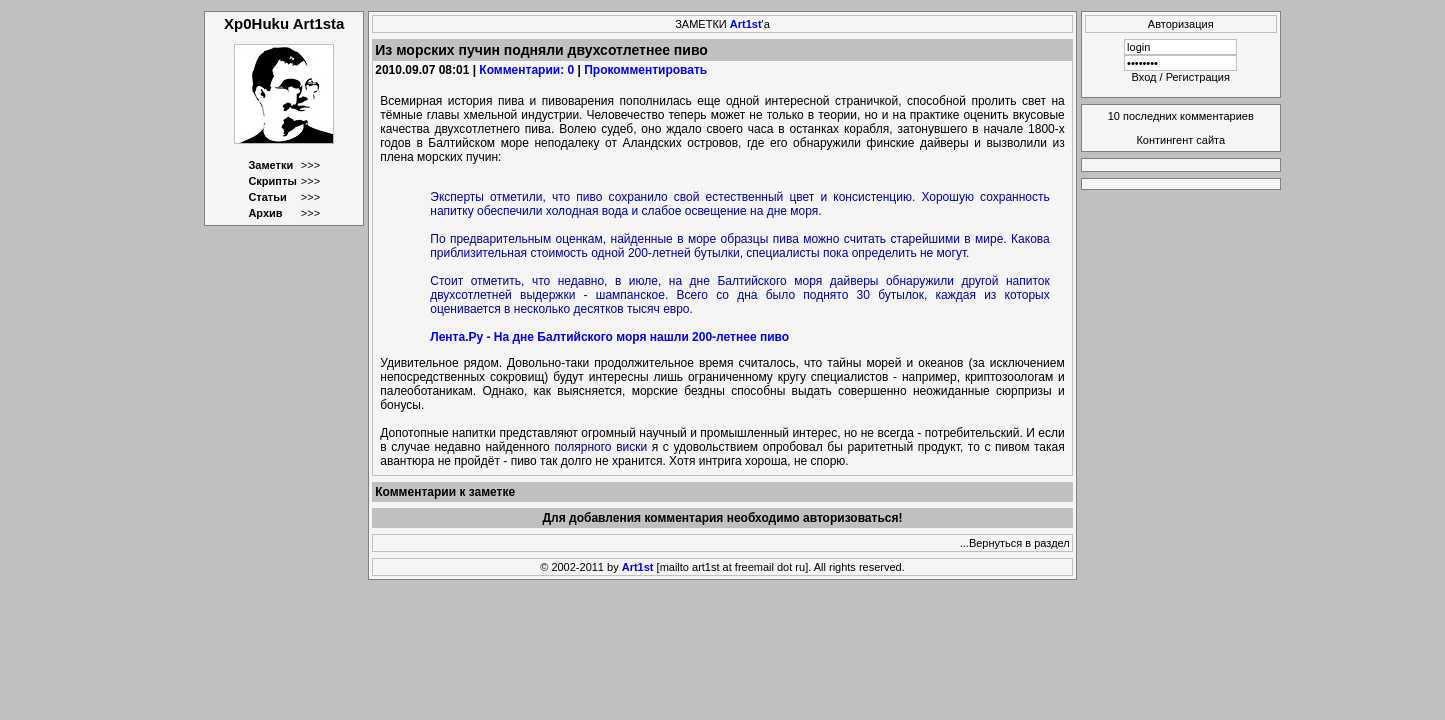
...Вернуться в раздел (1015, 543)
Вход (1144, 77)
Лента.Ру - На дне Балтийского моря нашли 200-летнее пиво (609, 337)
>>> (310, 165)
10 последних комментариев (1181, 116)
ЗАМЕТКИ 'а (722, 24)
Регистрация (1198, 77)
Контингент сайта (1180, 140)
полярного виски (600, 447)
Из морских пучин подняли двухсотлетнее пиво (541, 50)
